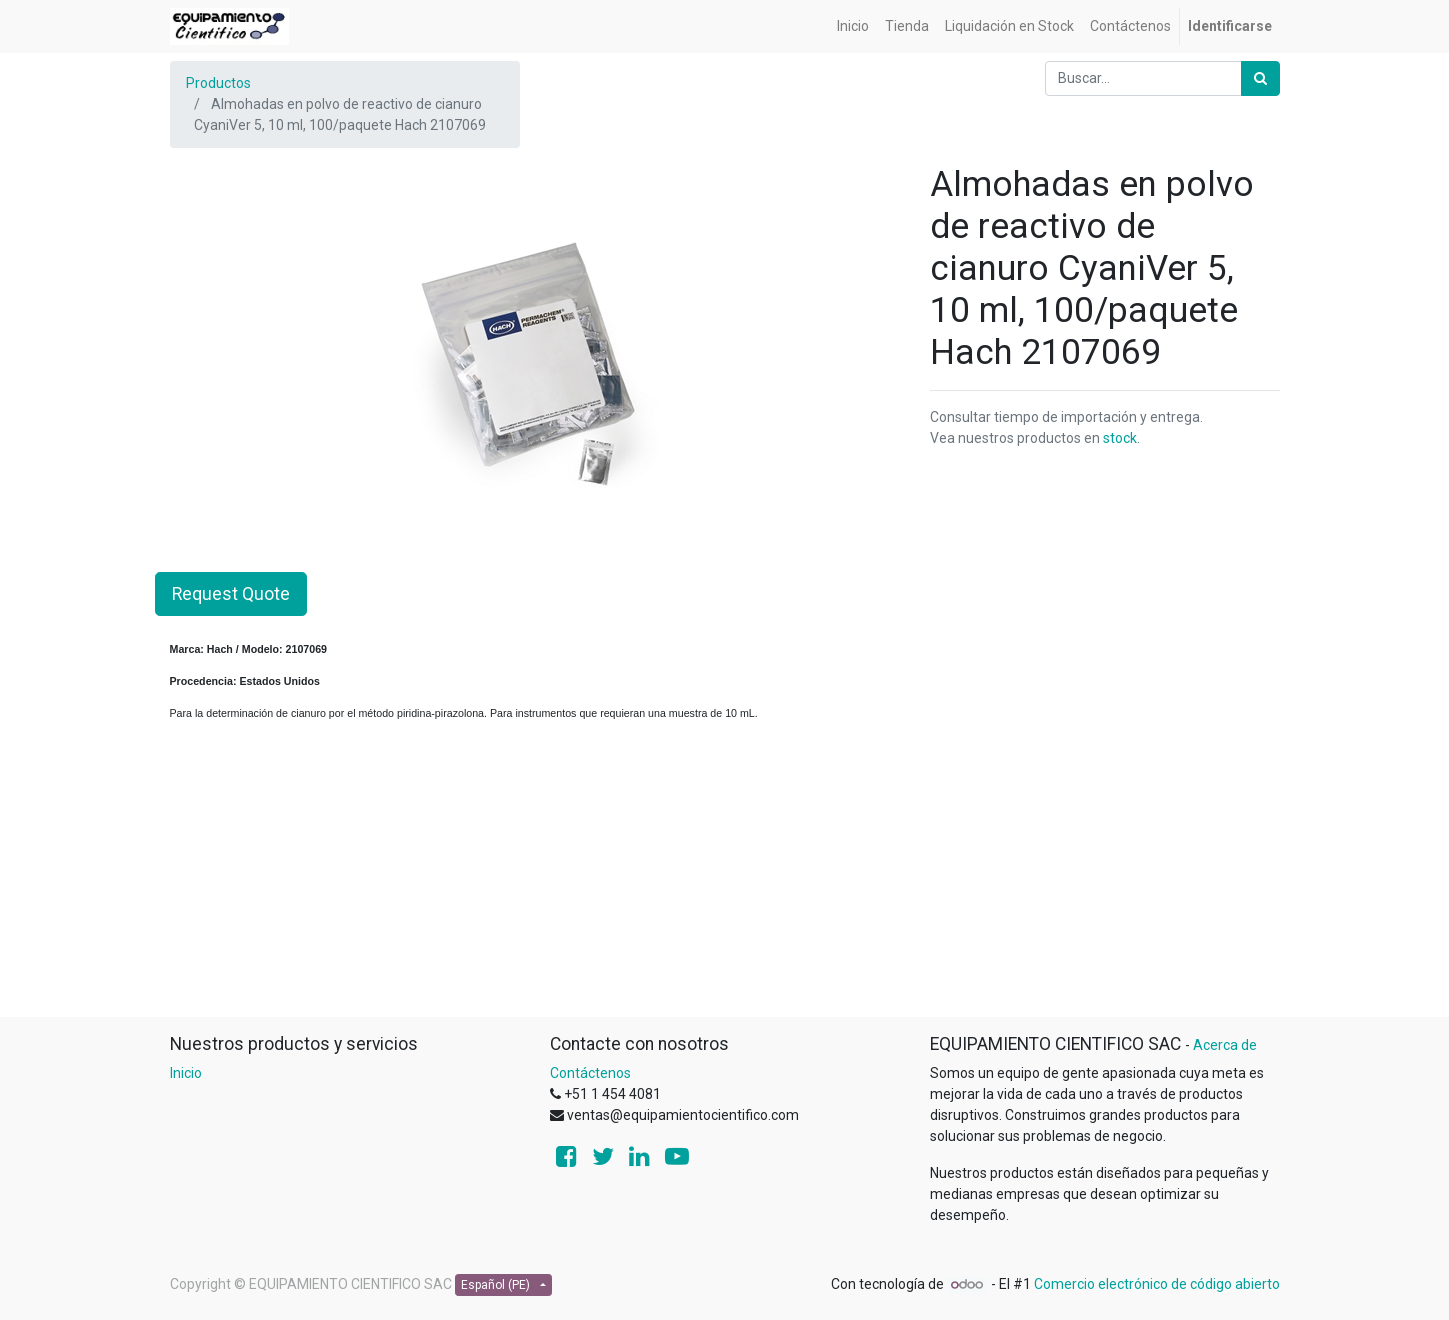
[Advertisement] (725, 876)
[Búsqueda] (1260, 78)
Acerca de (1225, 1045)
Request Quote (231, 594)
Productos (218, 83)
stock (1120, 438)
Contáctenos (590, 1073)
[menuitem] (853, 26)
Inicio (186, 1073)
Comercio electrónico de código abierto (1157, 1284)
